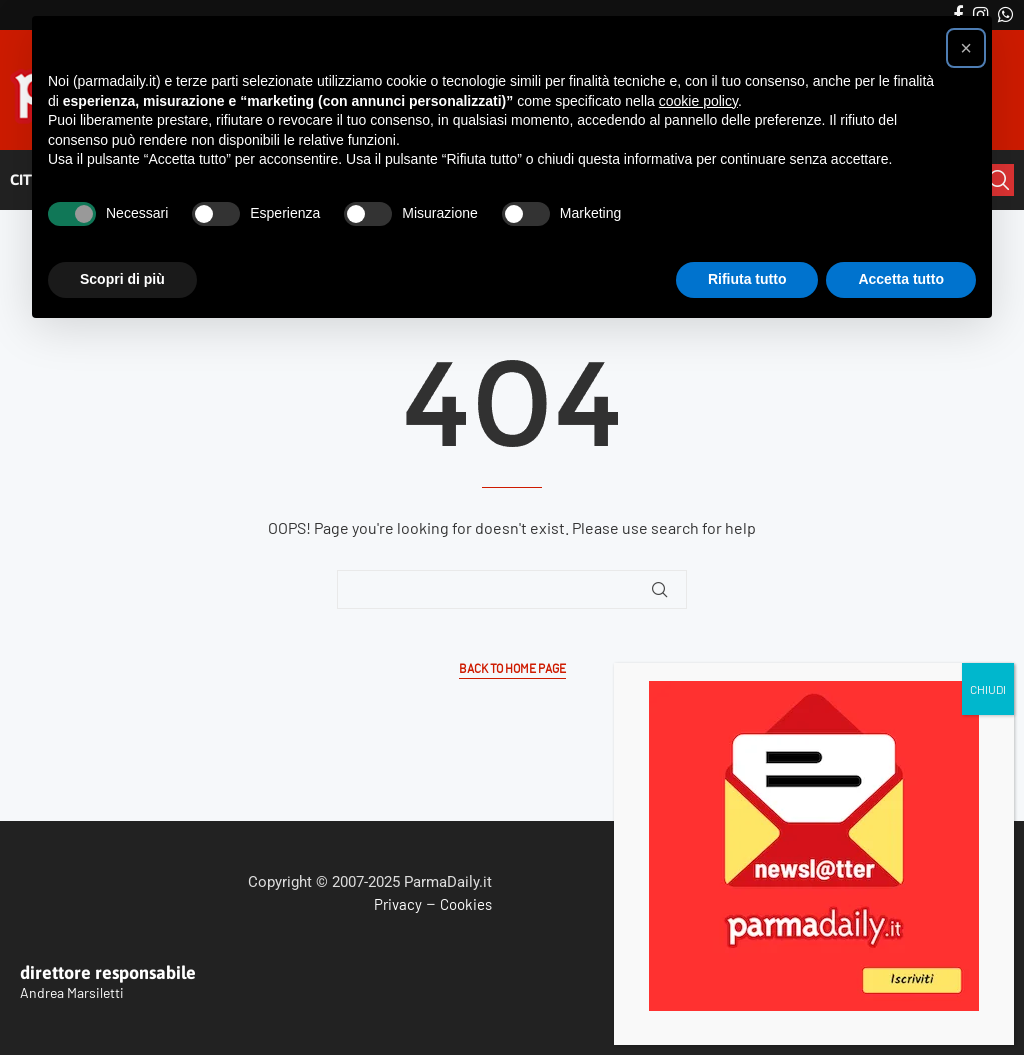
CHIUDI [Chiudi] (988, 354)
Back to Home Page (512, 669)
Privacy (398, 904)
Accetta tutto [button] (901, 279)
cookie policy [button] (698, 101)
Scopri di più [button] (122, 279)
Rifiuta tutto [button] (747, 279)
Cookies (466, 904)
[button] (966, 48)
